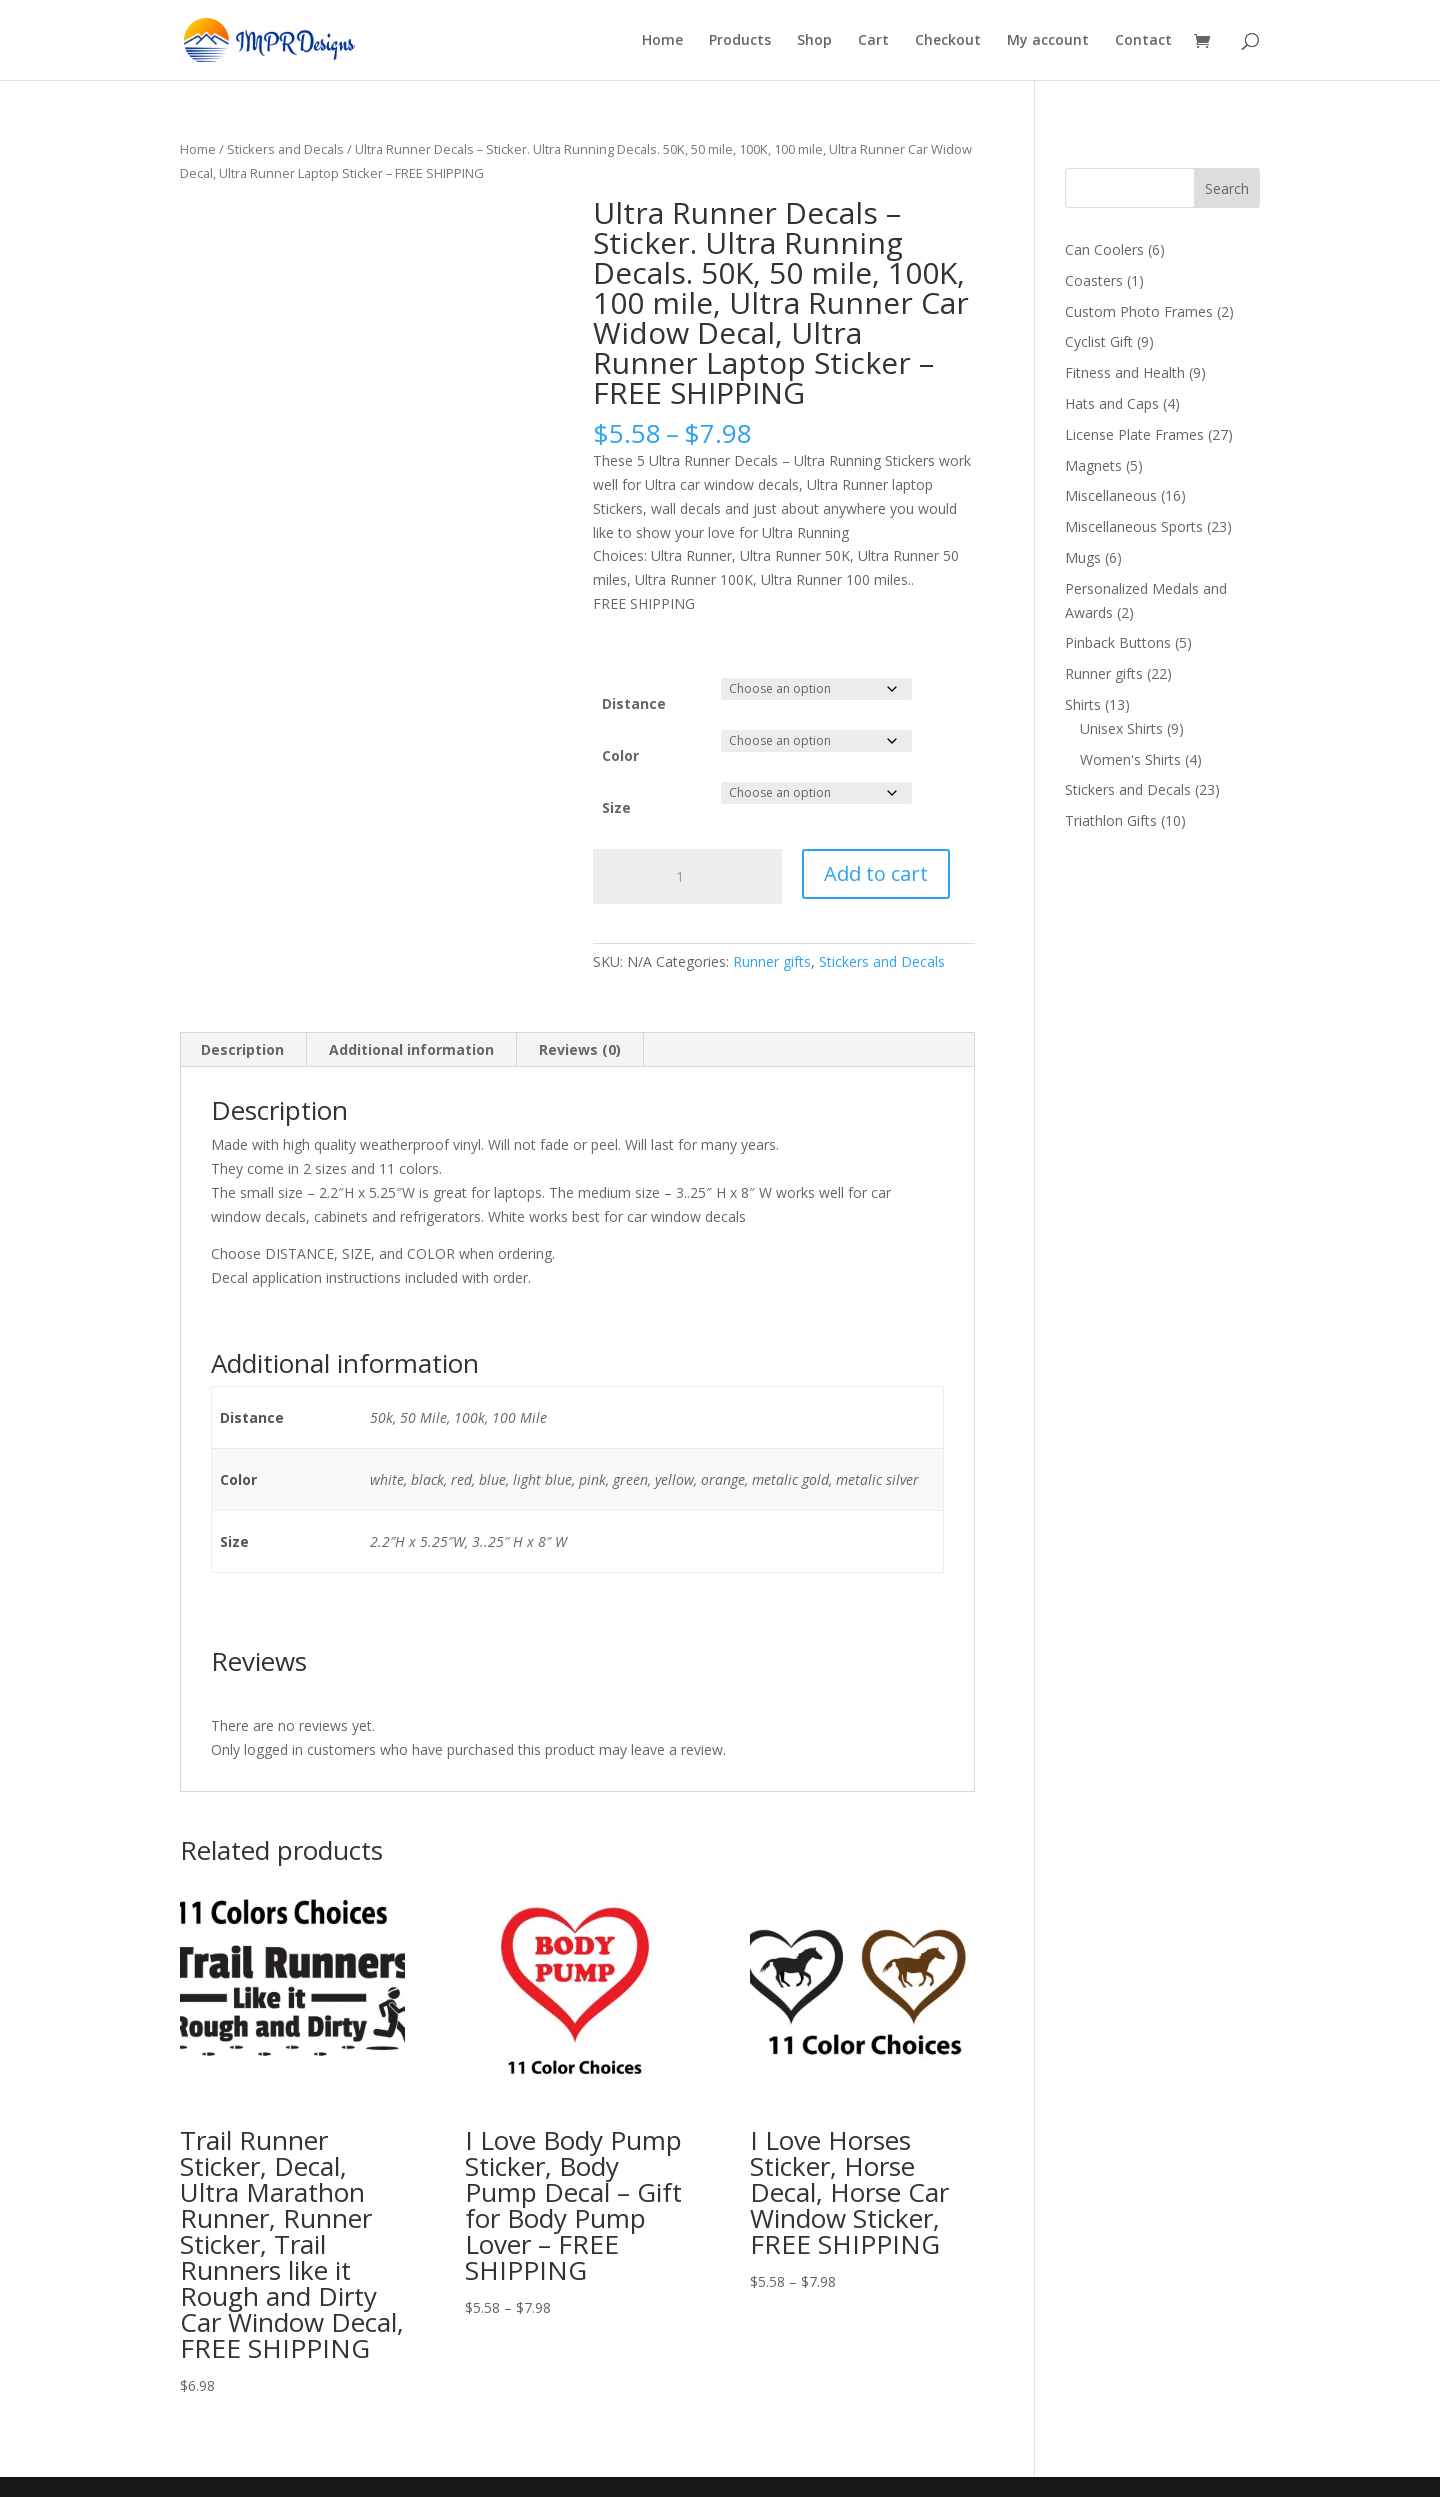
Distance (634, 703)
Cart (873, 41)
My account (1048, 41)
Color (620, 755)
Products (740, 41)
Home (662, 41)
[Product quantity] (687, 877)
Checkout (948, 41)
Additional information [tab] (411, 1049)
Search (1227, 188)
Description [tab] (242, 1049)
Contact (1143, 41)
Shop (814, 41)
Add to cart (876, 873)
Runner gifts (772, 961)
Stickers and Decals (285, 149)
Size (616, 807)
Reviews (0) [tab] (580, 1049)
